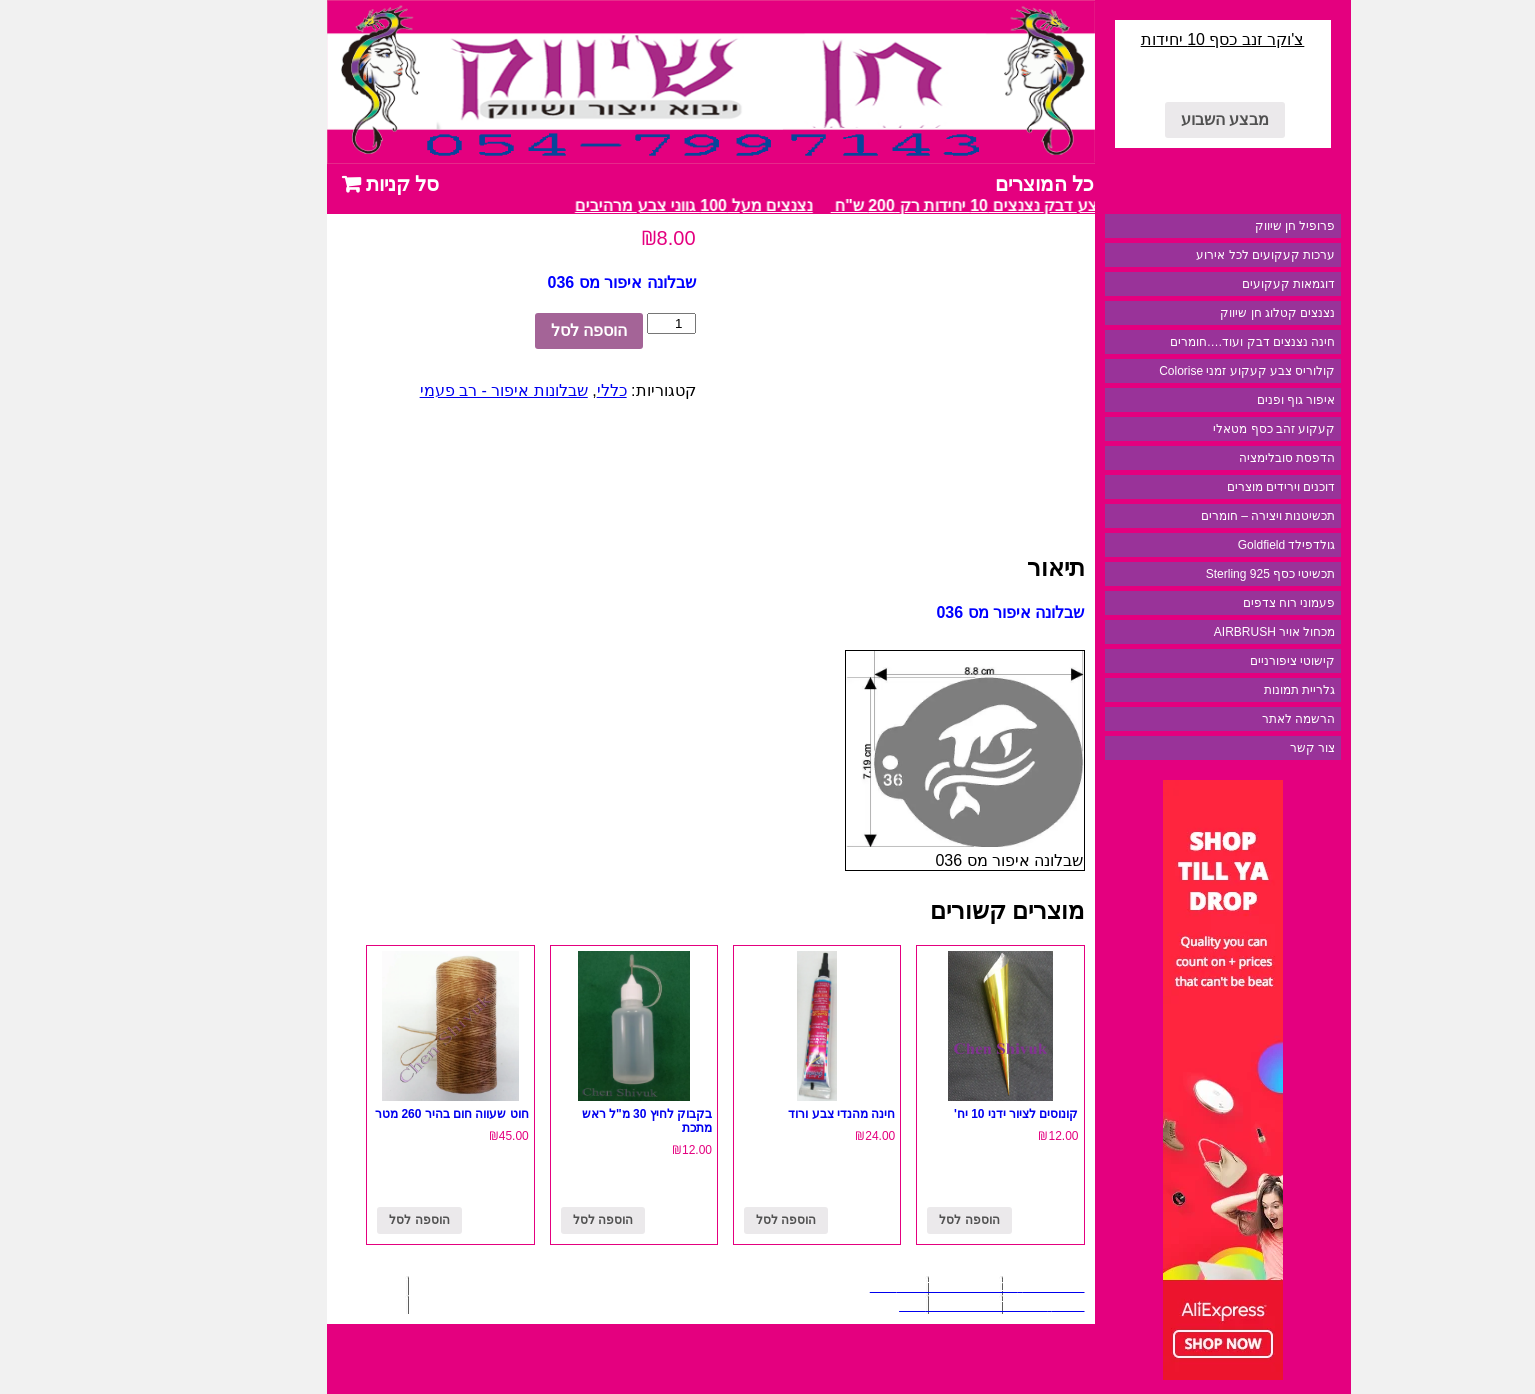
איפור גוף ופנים (1225, 400)
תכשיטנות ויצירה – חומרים (1197, 516)
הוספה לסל (518, 330)
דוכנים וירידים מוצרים (1210, 487)
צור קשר (1241, 748)
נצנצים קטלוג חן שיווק (1206, 313)
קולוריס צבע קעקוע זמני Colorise (1176, 371)
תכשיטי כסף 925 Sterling (1200, 574)
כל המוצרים (974, 184)
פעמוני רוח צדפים (1218, 603)
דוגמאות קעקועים (1217, 284)
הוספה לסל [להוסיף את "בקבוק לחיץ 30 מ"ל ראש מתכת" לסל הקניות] (532, 1220)
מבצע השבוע (1154, 119)
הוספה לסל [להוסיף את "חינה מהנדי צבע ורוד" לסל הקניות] (715, 1220)
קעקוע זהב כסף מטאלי (1203, 429)
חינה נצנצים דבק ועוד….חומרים (1181, 342)
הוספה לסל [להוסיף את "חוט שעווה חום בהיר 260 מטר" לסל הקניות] (348, 1220)
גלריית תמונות (1228, 690)
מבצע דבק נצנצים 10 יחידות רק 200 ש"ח (895, 205)
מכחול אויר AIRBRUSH (1204, 632)
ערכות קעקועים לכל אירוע (1194, 255)
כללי (541, 390)
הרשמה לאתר (1227, 719)
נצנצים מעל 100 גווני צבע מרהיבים (615, 205)
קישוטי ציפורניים (1221, 661)
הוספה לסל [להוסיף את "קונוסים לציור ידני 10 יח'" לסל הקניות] (898, 1220)
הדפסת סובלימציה (1216, 458)
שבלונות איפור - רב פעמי (433, 390)
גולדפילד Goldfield (1216, 545)
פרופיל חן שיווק (1224, 226)
